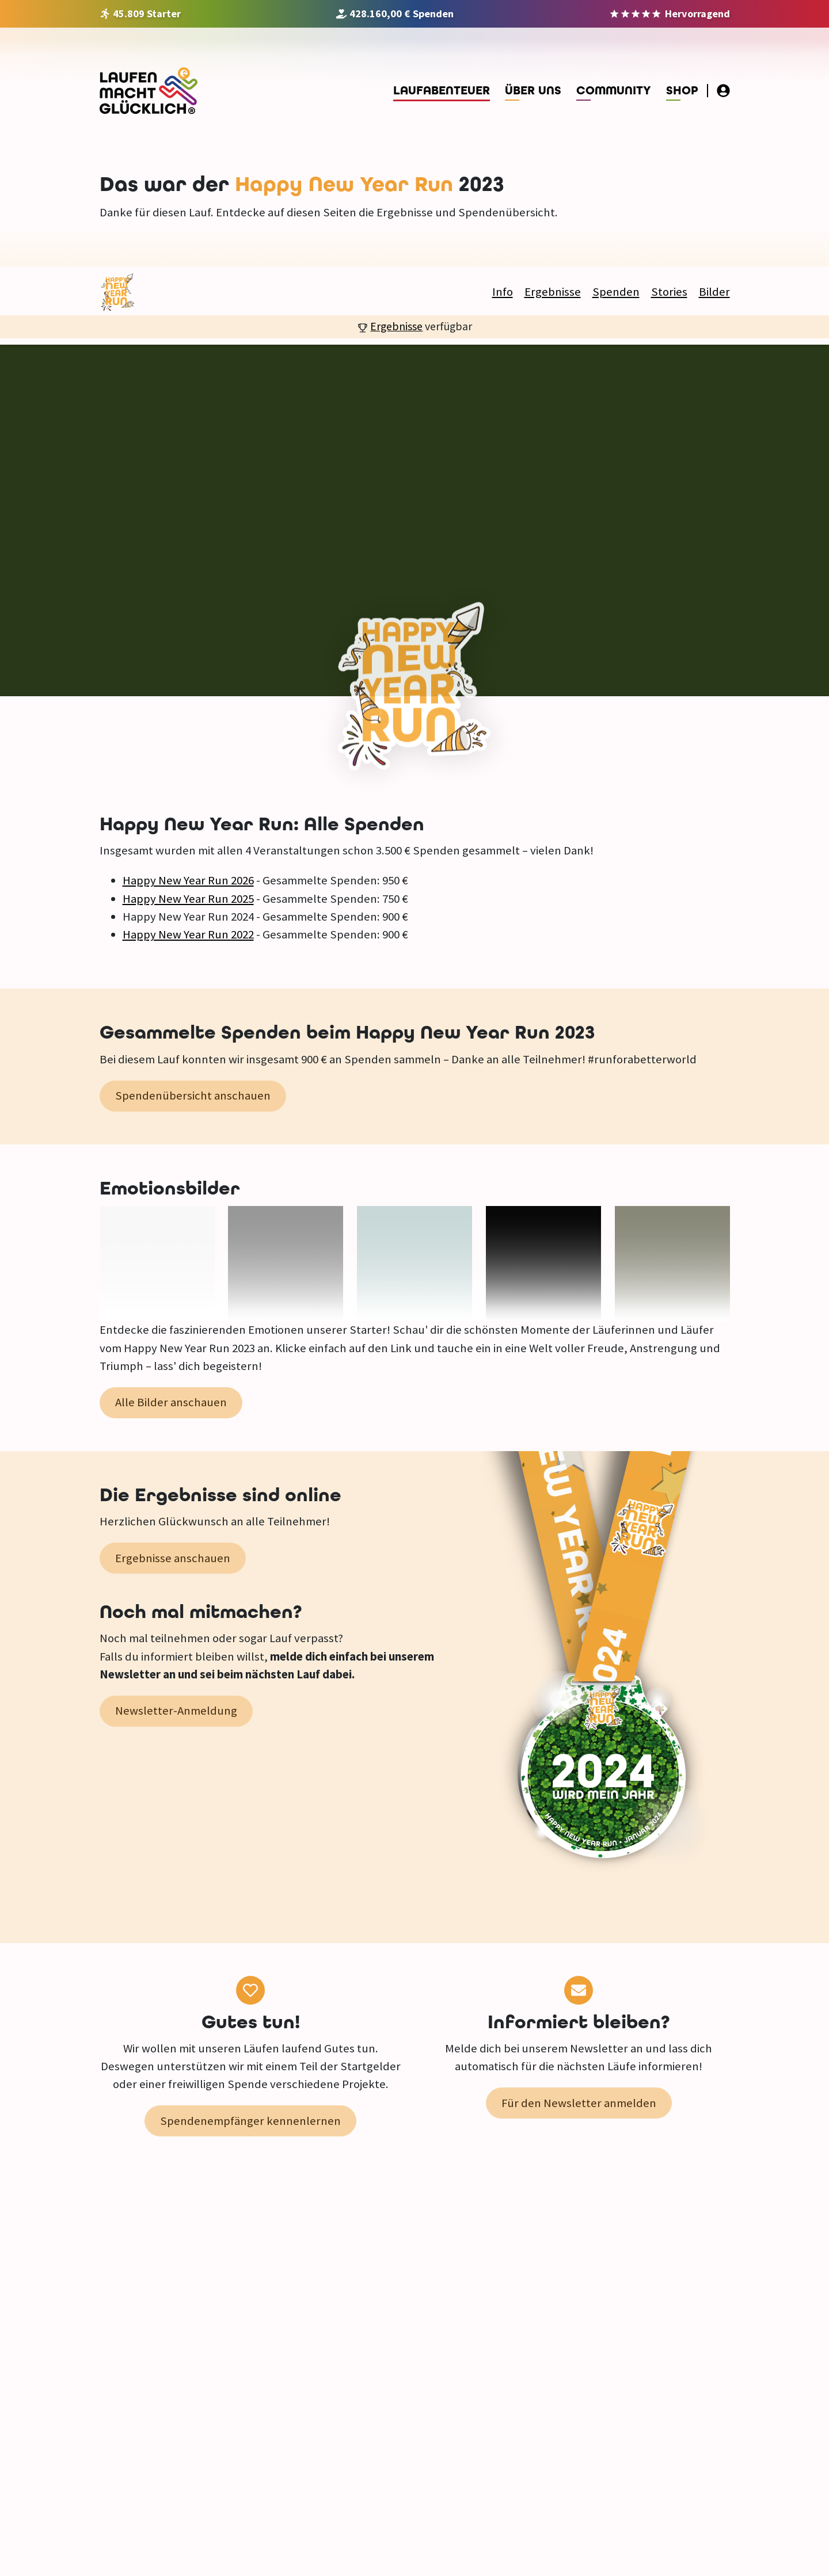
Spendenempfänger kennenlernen (250, 2120)
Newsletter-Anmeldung (176, 1710)
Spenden (616, 291)
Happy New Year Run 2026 (188, 880)
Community (613, 90)
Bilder (714, 291)
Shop (682, 90)
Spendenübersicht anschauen (193, 1095)
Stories (669, 291)
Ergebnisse (552, 291)
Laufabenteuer (441, 90)
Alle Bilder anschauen (171, 1402)
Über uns (533, 90)
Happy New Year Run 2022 (188, 934)
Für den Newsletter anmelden (578, 2103)
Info (502, 291)
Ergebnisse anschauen (172, 1558)
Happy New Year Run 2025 (188, 898)
